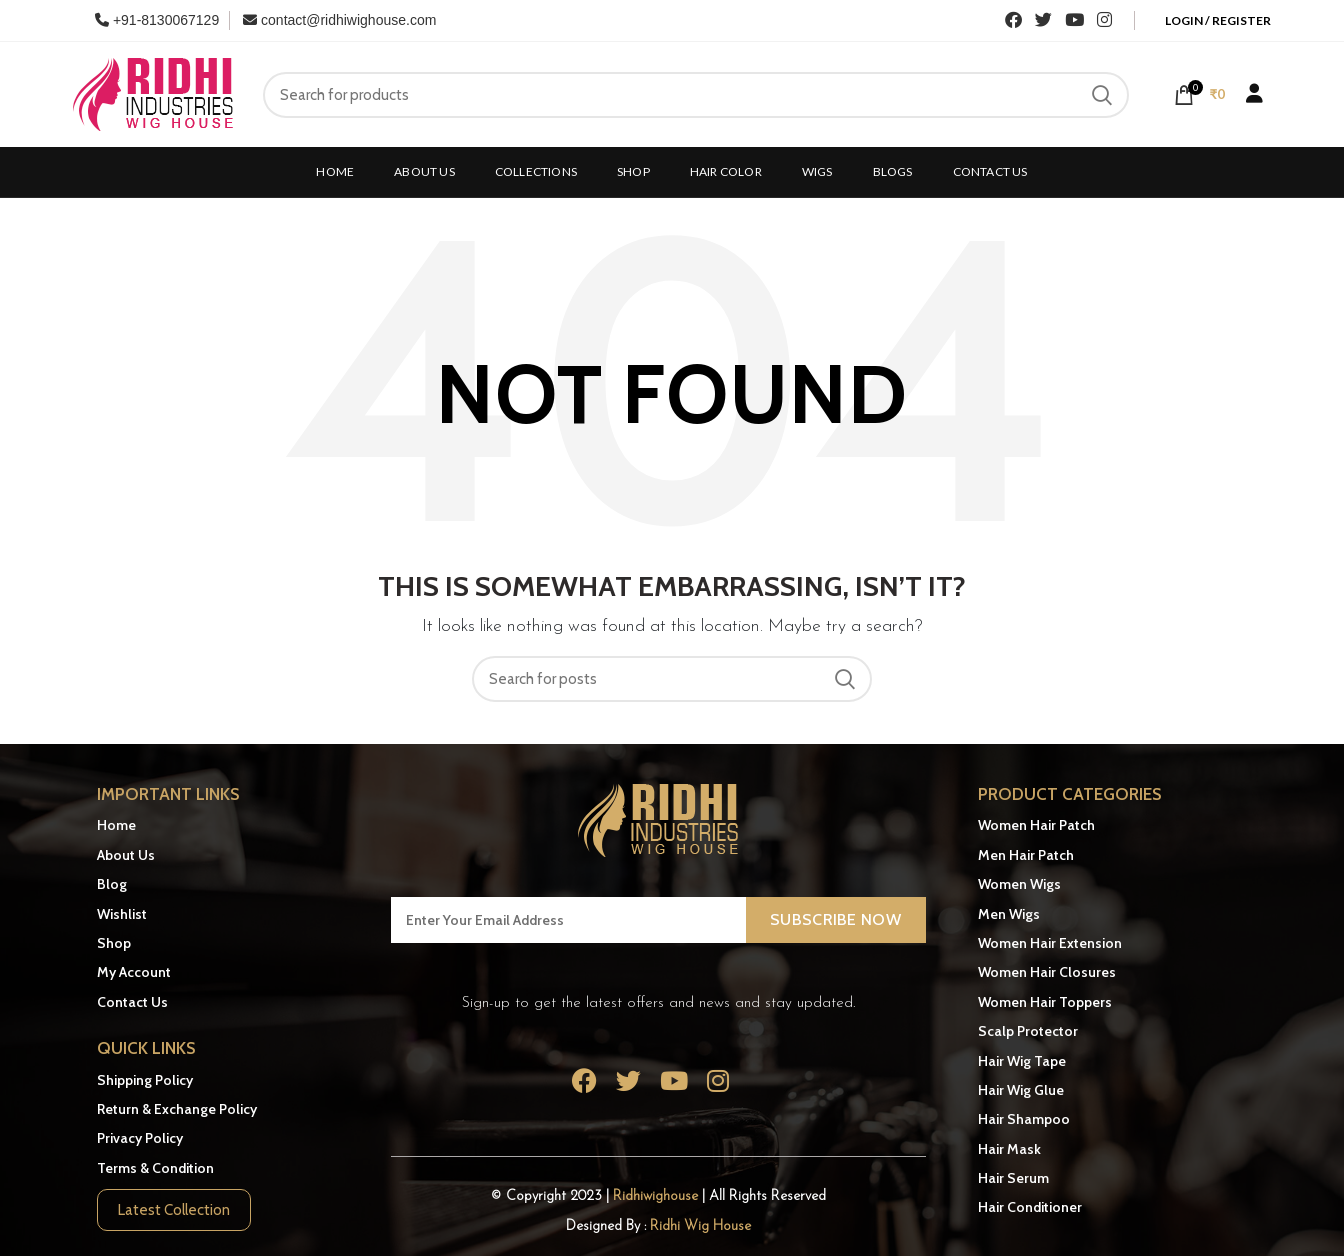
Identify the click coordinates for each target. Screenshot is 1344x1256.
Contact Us (132, 1002)
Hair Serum (1013, 1178)
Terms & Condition (155, 1168)
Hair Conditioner (1030, 1207)
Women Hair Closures (1047, 972)
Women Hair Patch (1036, 825)
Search (1102, 95)
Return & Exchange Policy (177, 1109)
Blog (112, 884)
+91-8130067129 (157, 20)
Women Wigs (1019, 884)
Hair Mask (1009, 1149)
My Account (134, 972)
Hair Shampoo (1024, 1119)
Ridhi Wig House (700, 1226)
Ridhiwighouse (657, 1196)
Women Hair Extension (1050, 943)
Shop (114, 943)
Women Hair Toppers (1045, 1002)
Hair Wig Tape (1022, 1061)
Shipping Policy (145, 1080)
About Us (126, 855)
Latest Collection (174, 1210)
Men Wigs (1009, 914)
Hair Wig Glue (1021, 1090)
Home (116, 825)
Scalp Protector (1028, 1031)
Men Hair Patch (1026, 855)
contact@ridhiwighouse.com (339, 20)
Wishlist (122, 914)
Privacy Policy (140, 1138)
